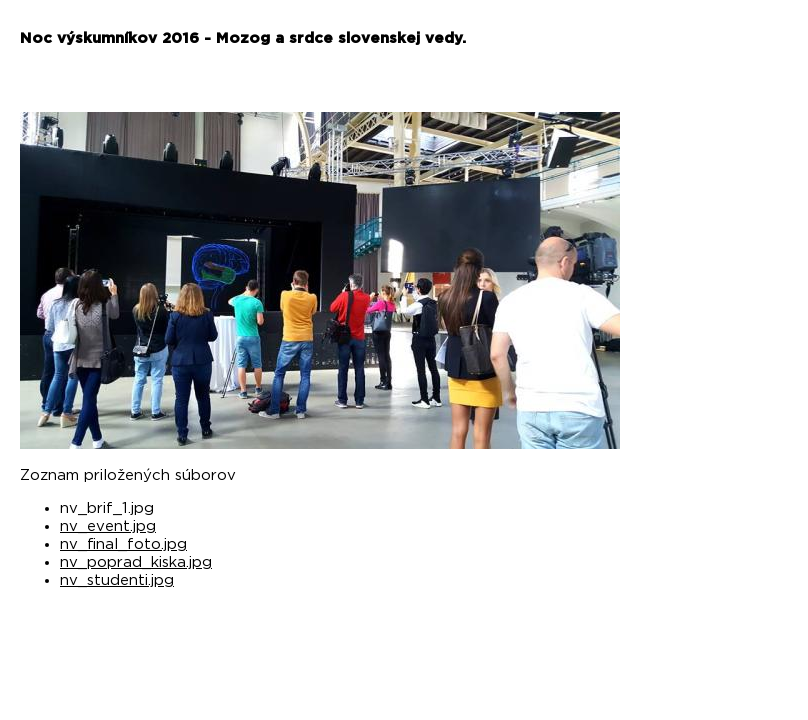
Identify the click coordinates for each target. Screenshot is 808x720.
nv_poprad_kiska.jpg (136, 562)
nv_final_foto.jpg (123, 544)
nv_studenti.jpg (117, 580)
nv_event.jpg (108, 526)
